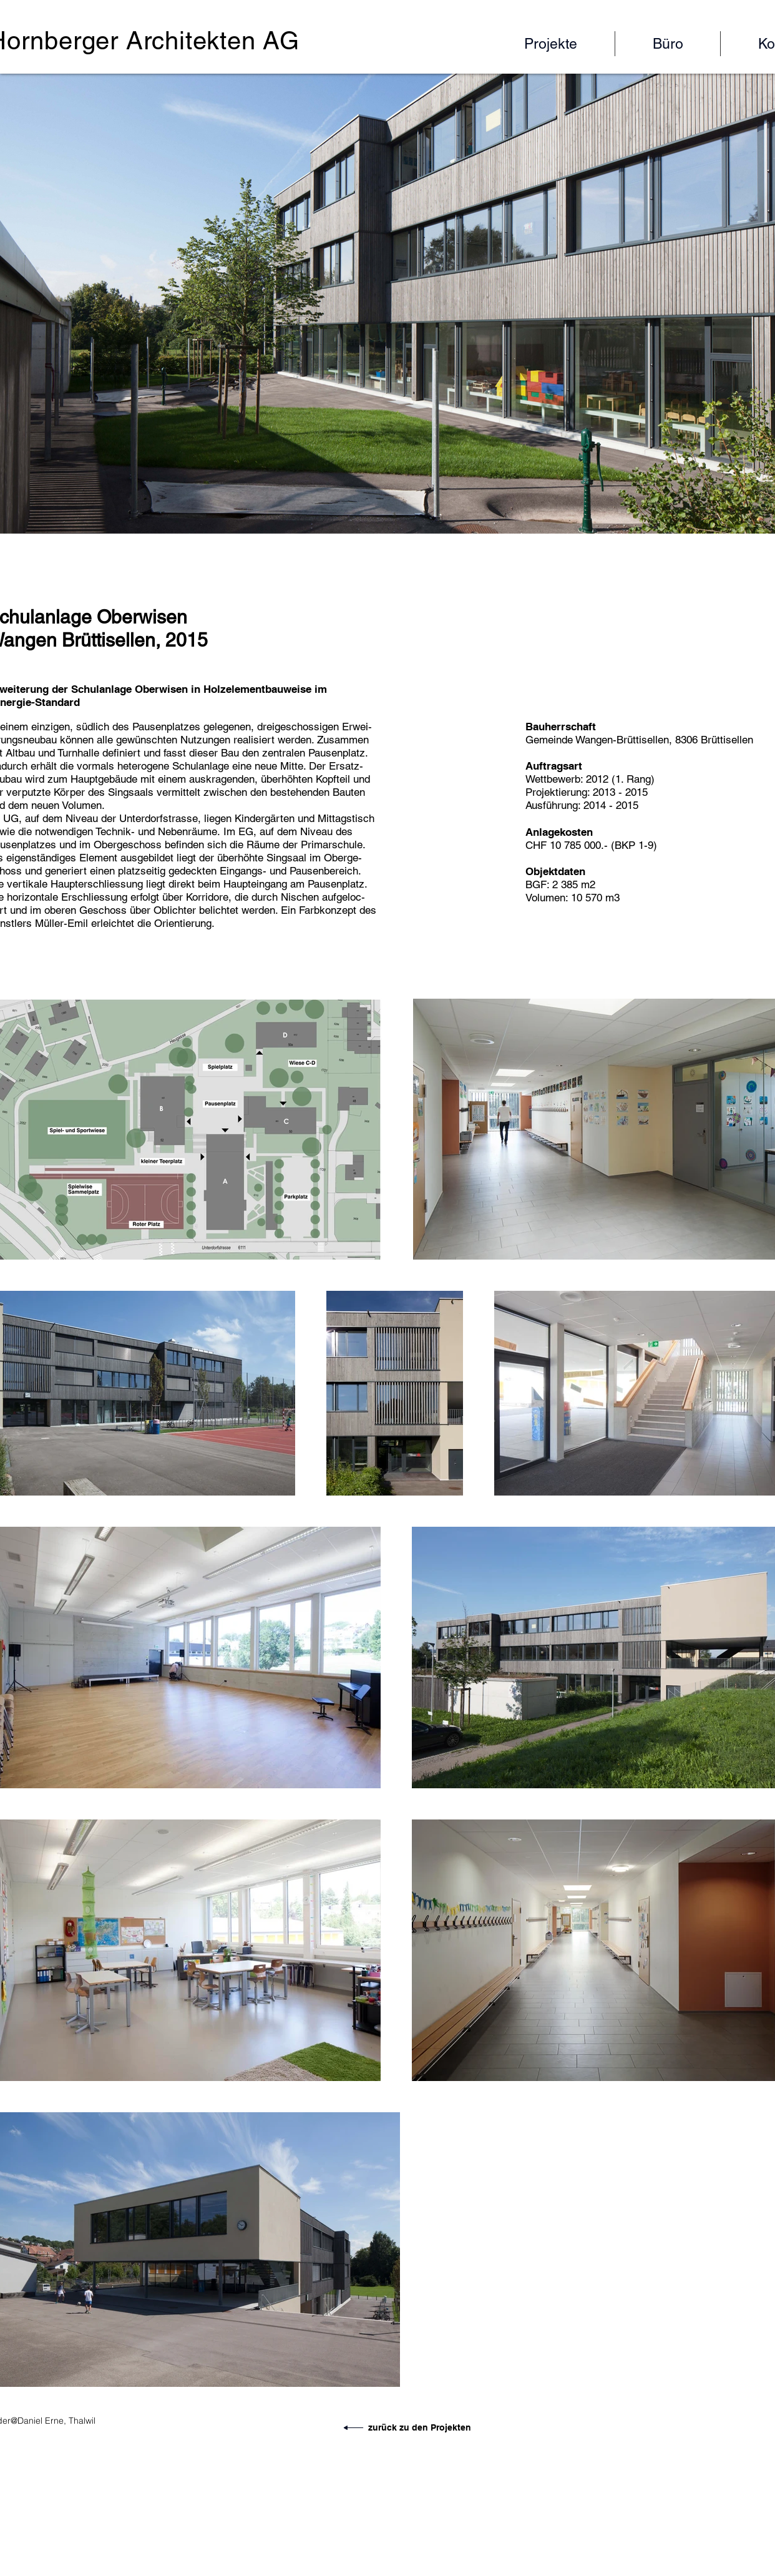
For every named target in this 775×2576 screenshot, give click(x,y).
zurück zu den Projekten (419, 2427)
